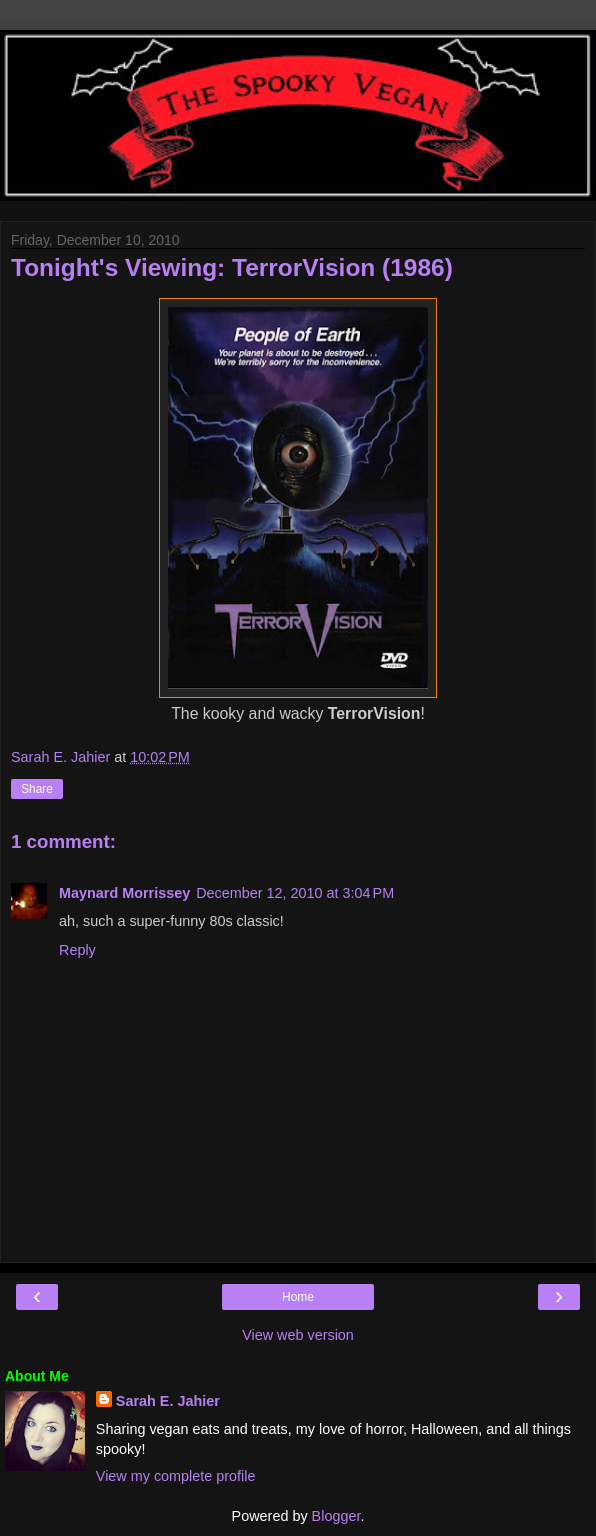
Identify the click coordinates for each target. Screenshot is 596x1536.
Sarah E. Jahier (168, 1401)
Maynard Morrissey (124, 893)
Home (298, 1297)
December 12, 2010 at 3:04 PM (295, 893)
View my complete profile (176, 1476)
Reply (77, 950)
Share (37, 789)
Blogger (336, 1516)
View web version (298, 1335)
